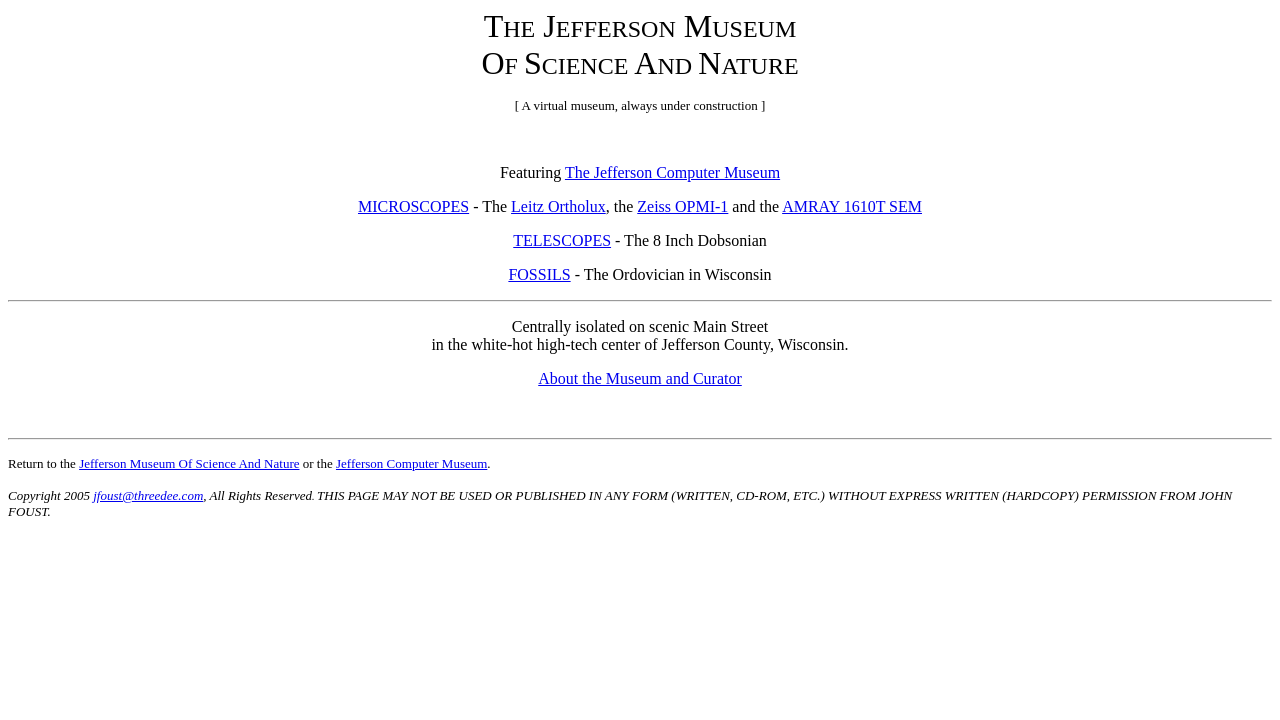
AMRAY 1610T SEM (852, 206)
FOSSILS (539, 274)
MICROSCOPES (413, 206)
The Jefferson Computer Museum (672, 172)
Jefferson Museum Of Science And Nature (189, 463)
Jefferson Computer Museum (411, 463)
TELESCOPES (562, 240)
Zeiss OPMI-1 (682, 206)
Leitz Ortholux (558, 206)
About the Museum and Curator (640, 378)
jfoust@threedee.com (148, 495)
